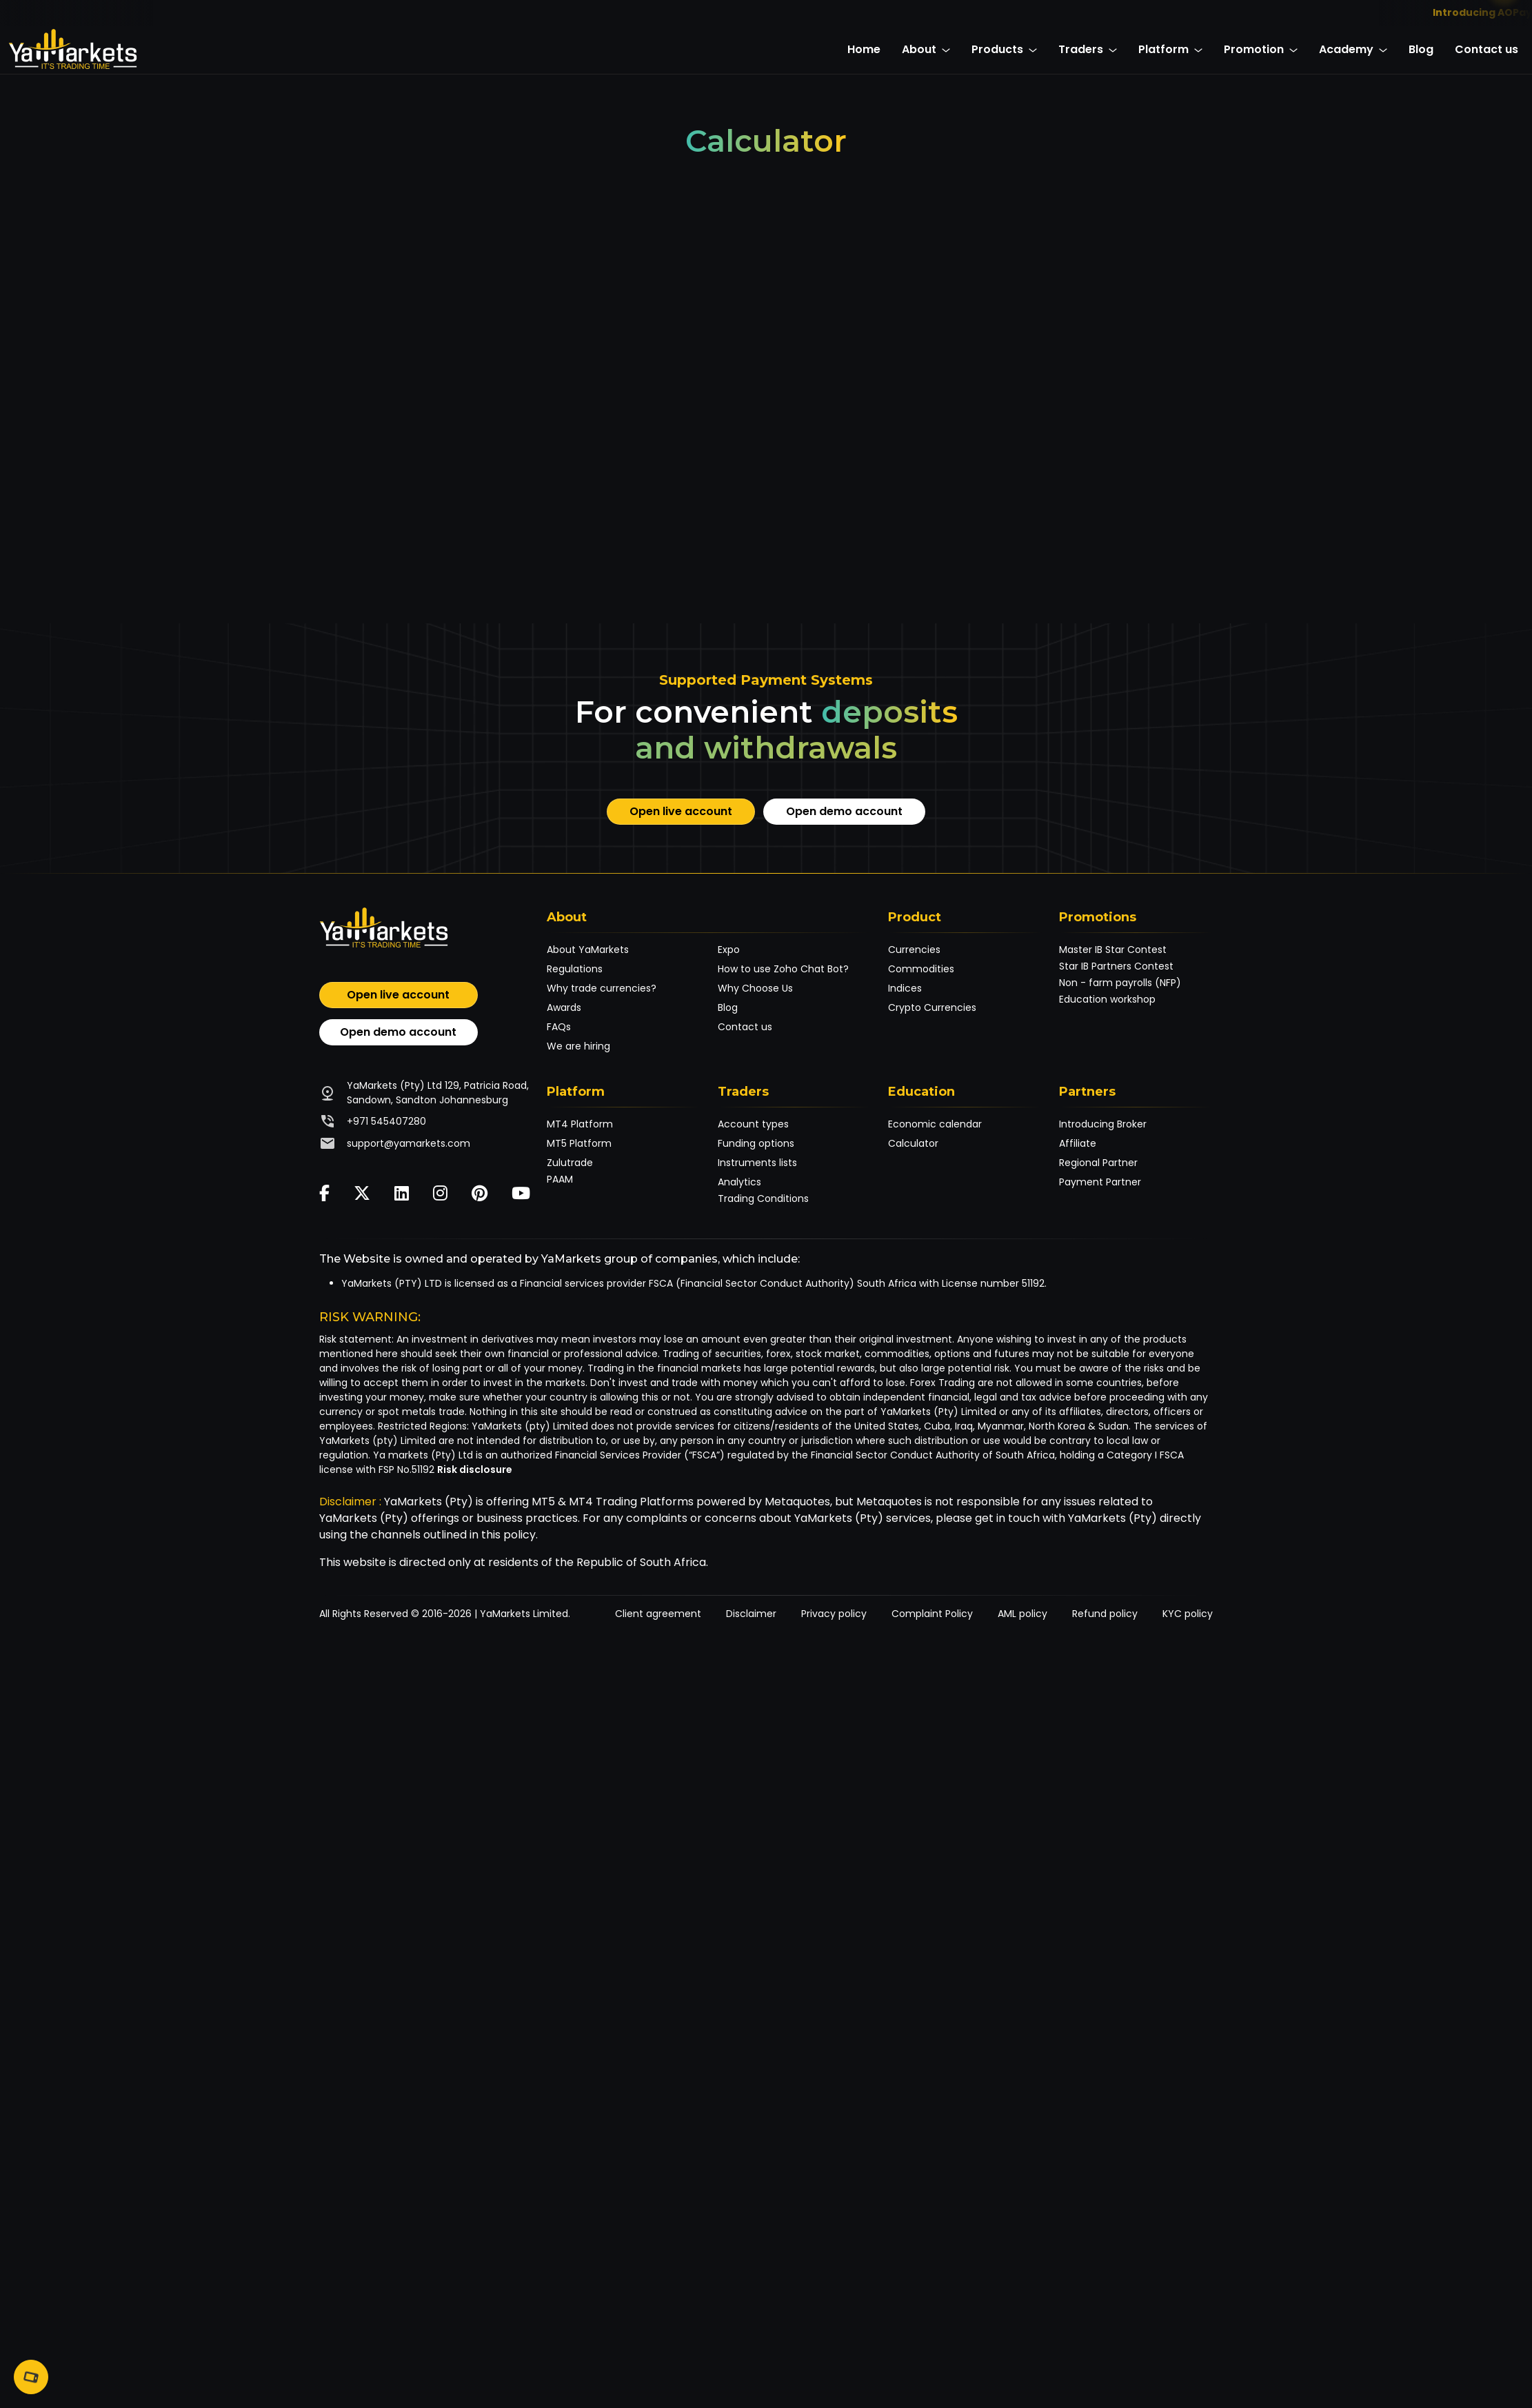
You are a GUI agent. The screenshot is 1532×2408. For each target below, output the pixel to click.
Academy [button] (1353, 49)
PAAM (560, 1179)
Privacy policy (834, 1614)
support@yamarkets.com (408, 1143)
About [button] (926, 49)
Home (863, 49)
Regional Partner (1098, 1163)
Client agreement (658, 1614)
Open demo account (844, 811)
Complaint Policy (932, 1614)
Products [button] (1004, 49)
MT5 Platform (579, 1143)
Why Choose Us (755, 988)
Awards (564, 1007)
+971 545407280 (386, 1121)
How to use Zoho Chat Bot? (783, 969)
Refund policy (1105, 1614)
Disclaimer (751, 1614)
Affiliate (1077, 1143)
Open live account (680, 811)
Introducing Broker (1103, 1124)
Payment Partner (1100, 1182)
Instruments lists (757, 1163)
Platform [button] (1170, 49)
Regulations (575, 969)
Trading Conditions (763, 1198)
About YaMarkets (588, 949)
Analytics (739, 1182)
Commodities (921, 969)
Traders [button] (1087, 49)
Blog (1421, 49)
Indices (905, 988)
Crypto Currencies (932, 1007)
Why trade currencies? (601, 988)
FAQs (559, 1027)
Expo (729, 949)
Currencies (914, 949)
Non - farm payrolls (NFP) (1120, 983)
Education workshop (1107, 999)
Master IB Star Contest (1113, 949)
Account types (753, 1124)
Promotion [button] (1261, 49)
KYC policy (1187, 1614)
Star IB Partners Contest (1116, 966)
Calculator (913, 1143)
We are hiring (578, 1046)
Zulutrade (570, 1163)
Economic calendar (935, 1124)
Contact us (1486, 49)
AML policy (1022, 1614)
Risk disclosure (474, 1469)
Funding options (756, 1143)
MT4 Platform (580, 1124)
